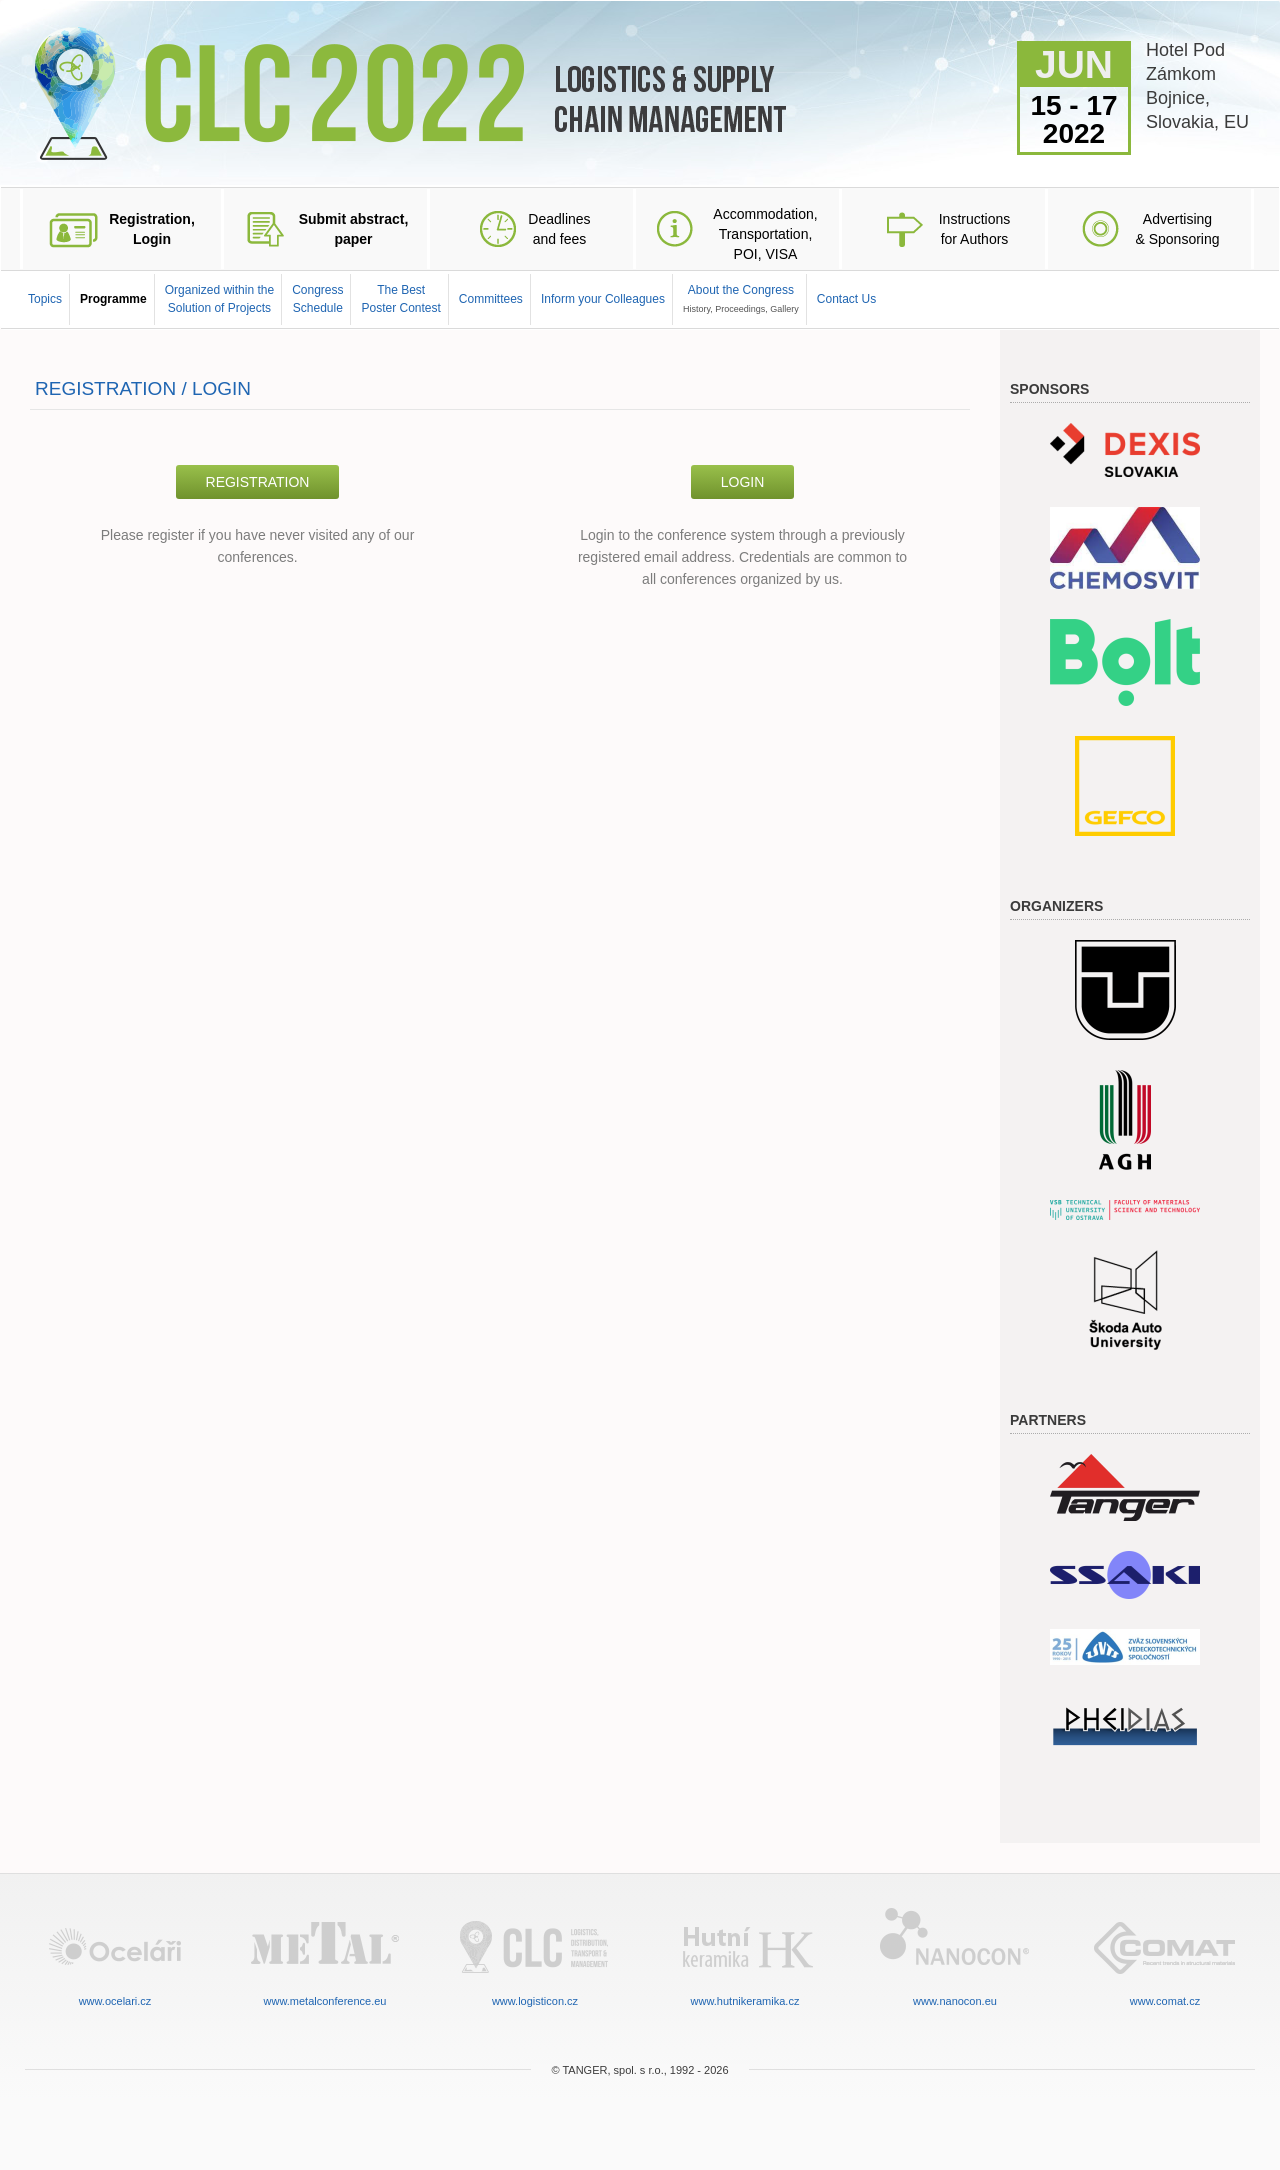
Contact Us (846, 299)
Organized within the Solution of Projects (219, 298)
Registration (258, 482)
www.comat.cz (1165, 1955)
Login (743, 482)
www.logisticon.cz (535, 1955)
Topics (45, 299)
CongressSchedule (317, 298)
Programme (113, 299)
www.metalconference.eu (325, 1955)
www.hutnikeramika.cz (745, 1955)
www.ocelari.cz (115, 1955)
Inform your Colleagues (603, 299)
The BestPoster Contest (400, 298)
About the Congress (741, 298)
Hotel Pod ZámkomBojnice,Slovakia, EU (1197, 86)
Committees (491, 299)
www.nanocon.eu (955, 1955)
